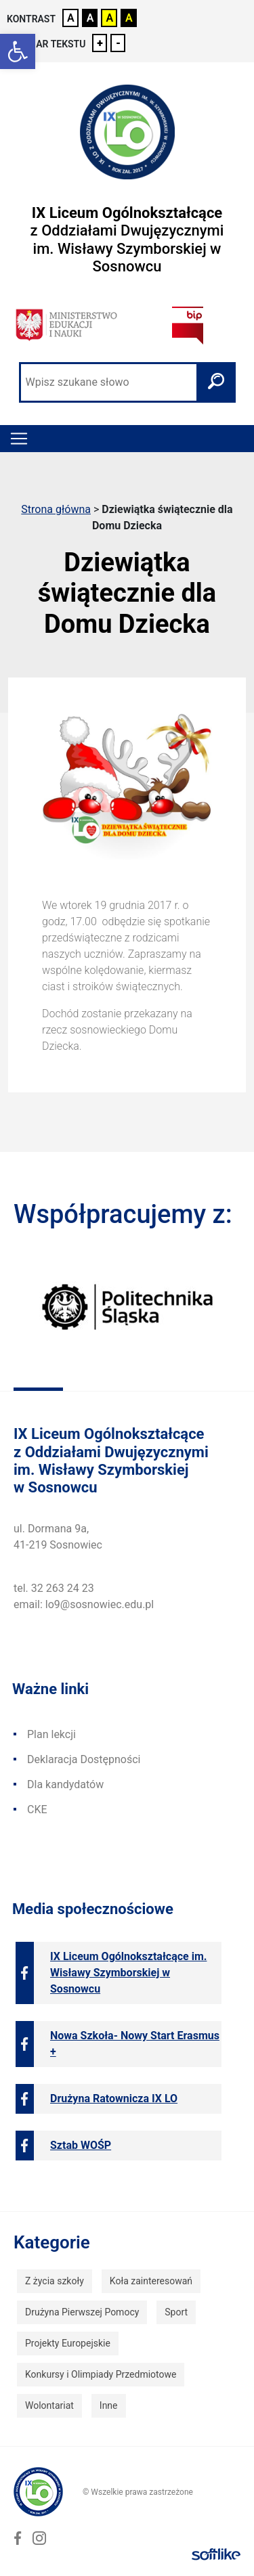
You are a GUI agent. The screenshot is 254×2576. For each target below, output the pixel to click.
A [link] (71, 18)
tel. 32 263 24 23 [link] (54, 1588)
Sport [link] (176, 2312)
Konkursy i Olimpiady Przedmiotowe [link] (100, 2374)
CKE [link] (37, 1809)
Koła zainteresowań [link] (151, 2280)
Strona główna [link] (56, 509)
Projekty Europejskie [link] (67, 2343)
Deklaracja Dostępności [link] (83, 1759)
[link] (17, 51)
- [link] (118, 43)
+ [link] (100, 43)
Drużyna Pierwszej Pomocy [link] (82, 2312)
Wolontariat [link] (49, 2405)
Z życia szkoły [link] (54, 2280)
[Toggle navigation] (19, 438)
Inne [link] (109, 2405)
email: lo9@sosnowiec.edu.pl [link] (84, 1604)
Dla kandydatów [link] (65, 1784)
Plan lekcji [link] (51, 1734)
